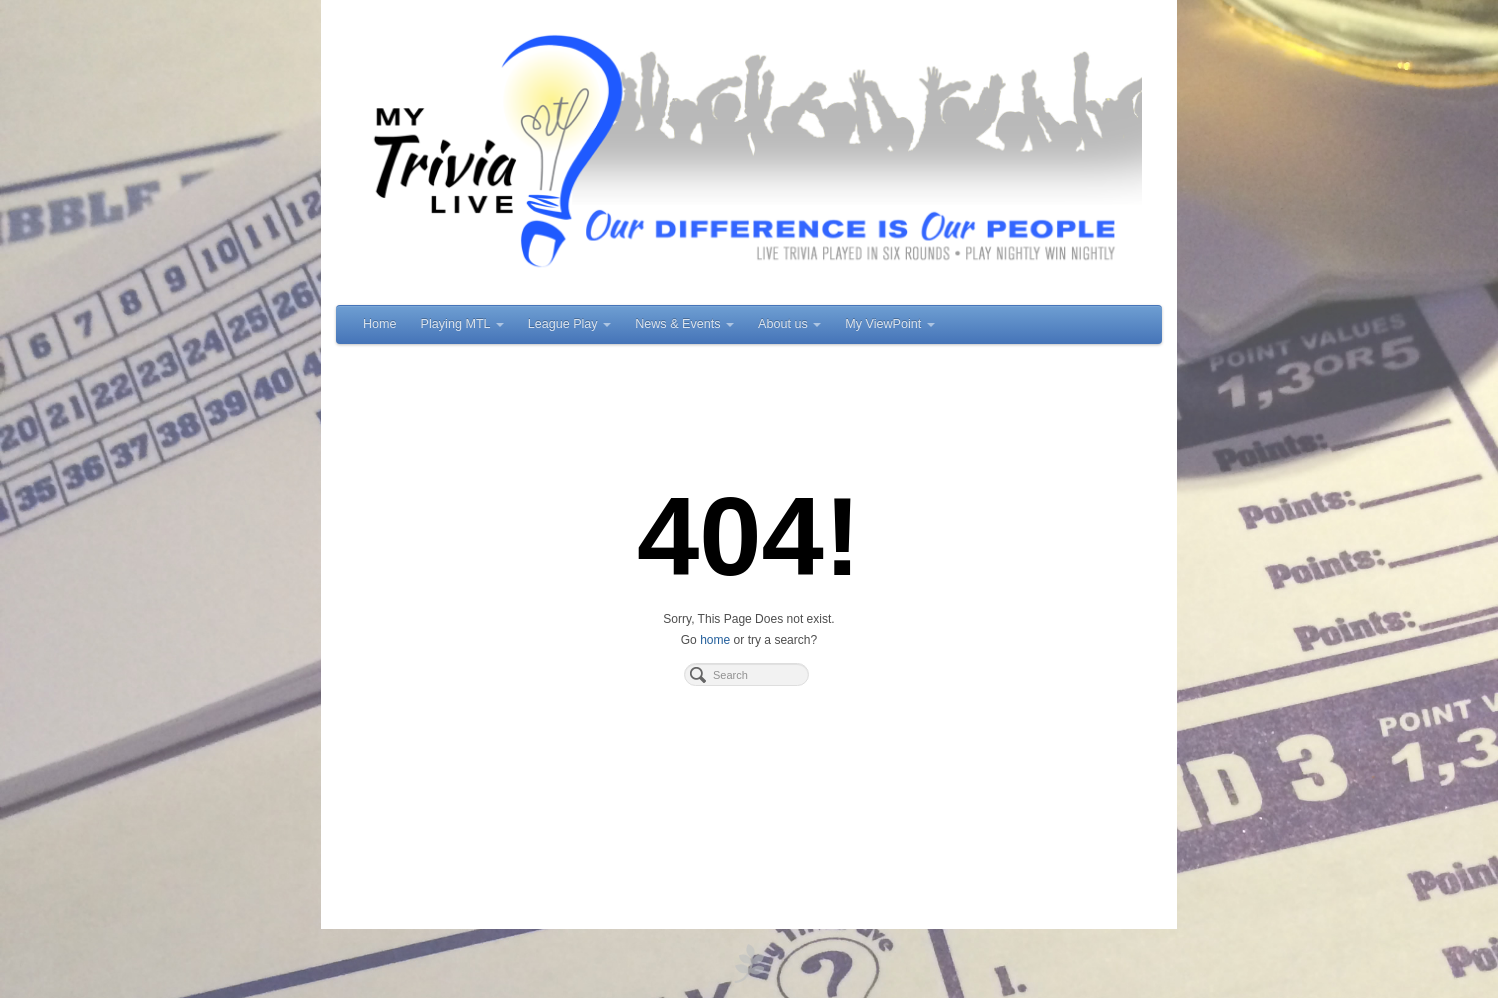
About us (789, 324)
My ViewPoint (890, 324)
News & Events (684, 324)
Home (380, 324)
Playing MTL (462, 324)
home (715, 640)
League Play (570, 324)
